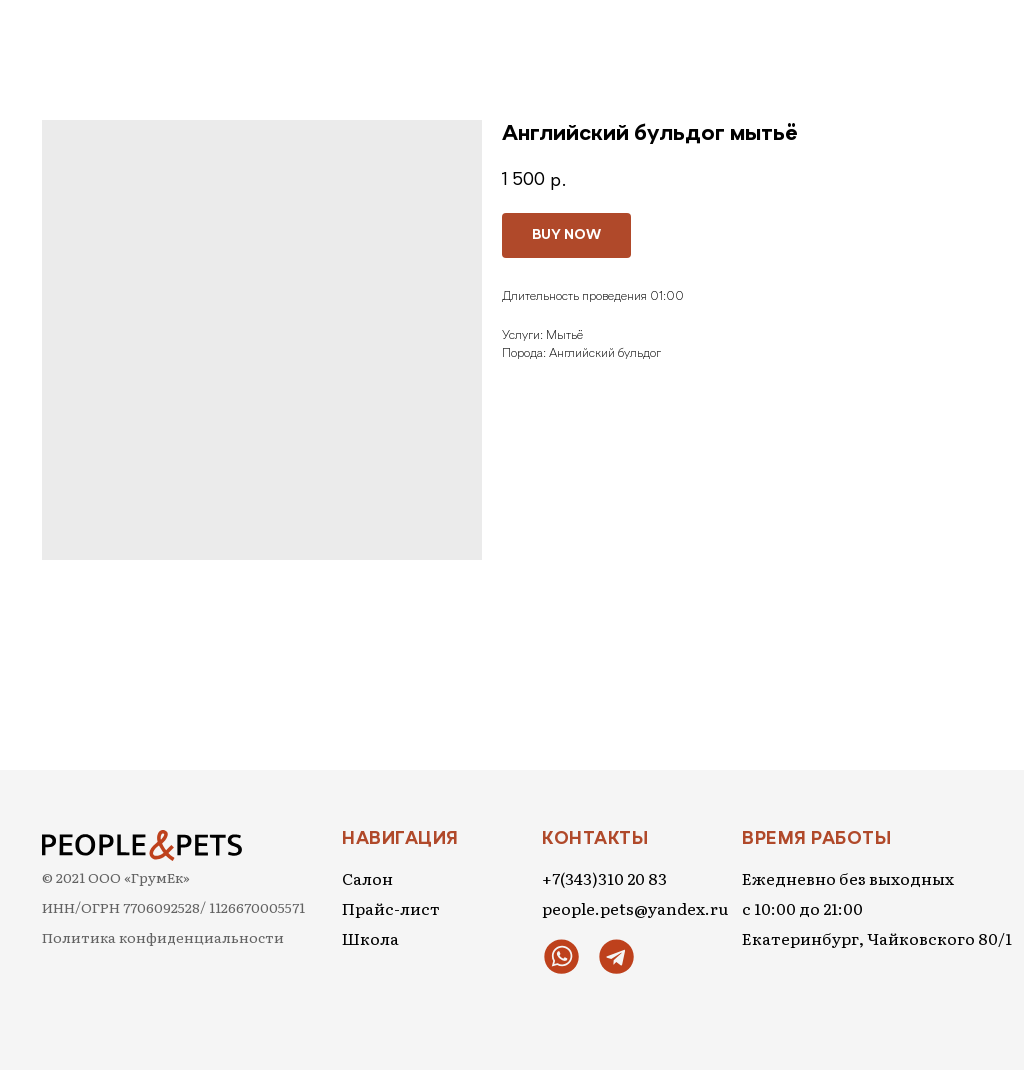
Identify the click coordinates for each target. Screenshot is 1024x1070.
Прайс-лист (391, 908)
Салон (367, 878)
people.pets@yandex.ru (635, 908)
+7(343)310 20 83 (604, 878)
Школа (370, 938)
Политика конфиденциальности (163, 937)
